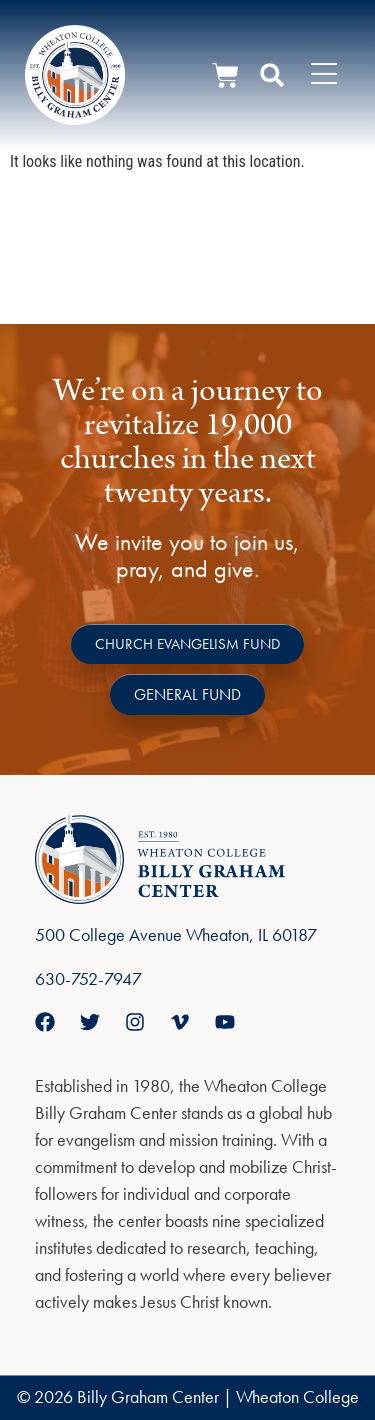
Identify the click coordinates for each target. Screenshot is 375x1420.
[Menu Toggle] (324, 75)
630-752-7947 (88, 978)
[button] (272, 75)
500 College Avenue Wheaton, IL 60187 (176, 934)
